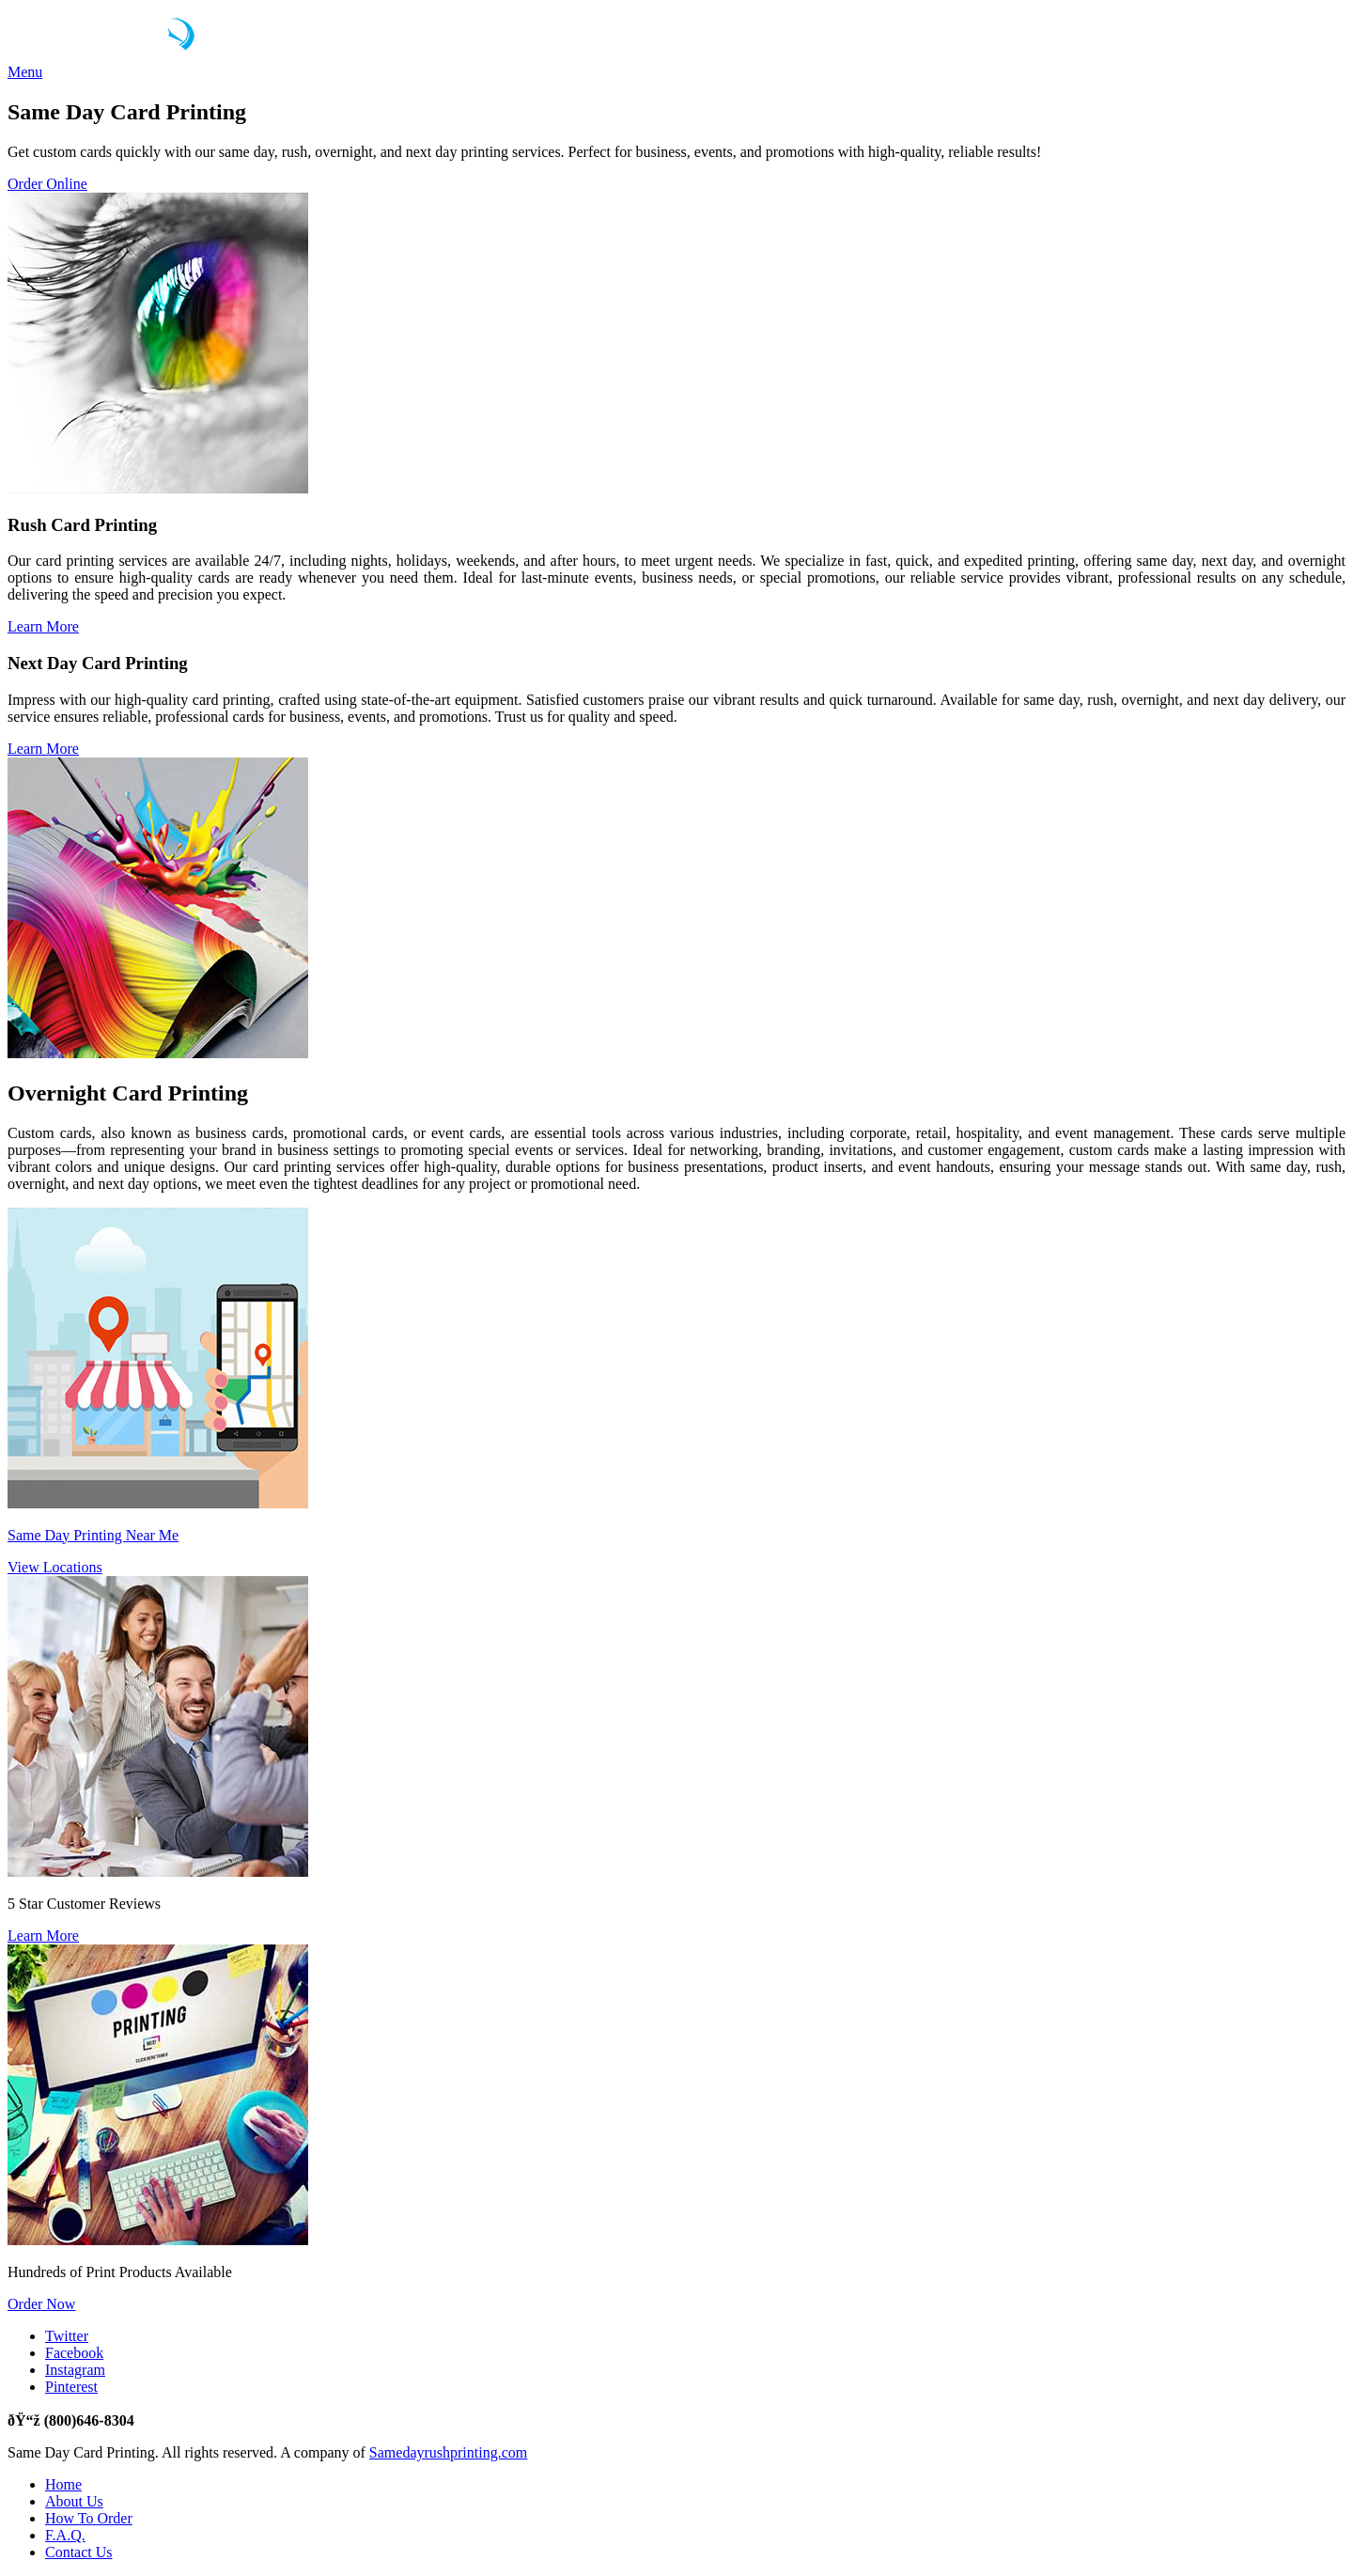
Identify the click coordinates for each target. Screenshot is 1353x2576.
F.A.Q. (65, 2535)
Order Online (47, 184)
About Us (74, 2501)
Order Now (41, 2304)
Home (63, 2484)
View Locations (55, 1567)
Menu (25, 72)
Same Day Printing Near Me (93, 1535)
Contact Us (79, 2552)
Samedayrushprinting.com (448, 2452)
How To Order (88, 2518)
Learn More (43, 626)
